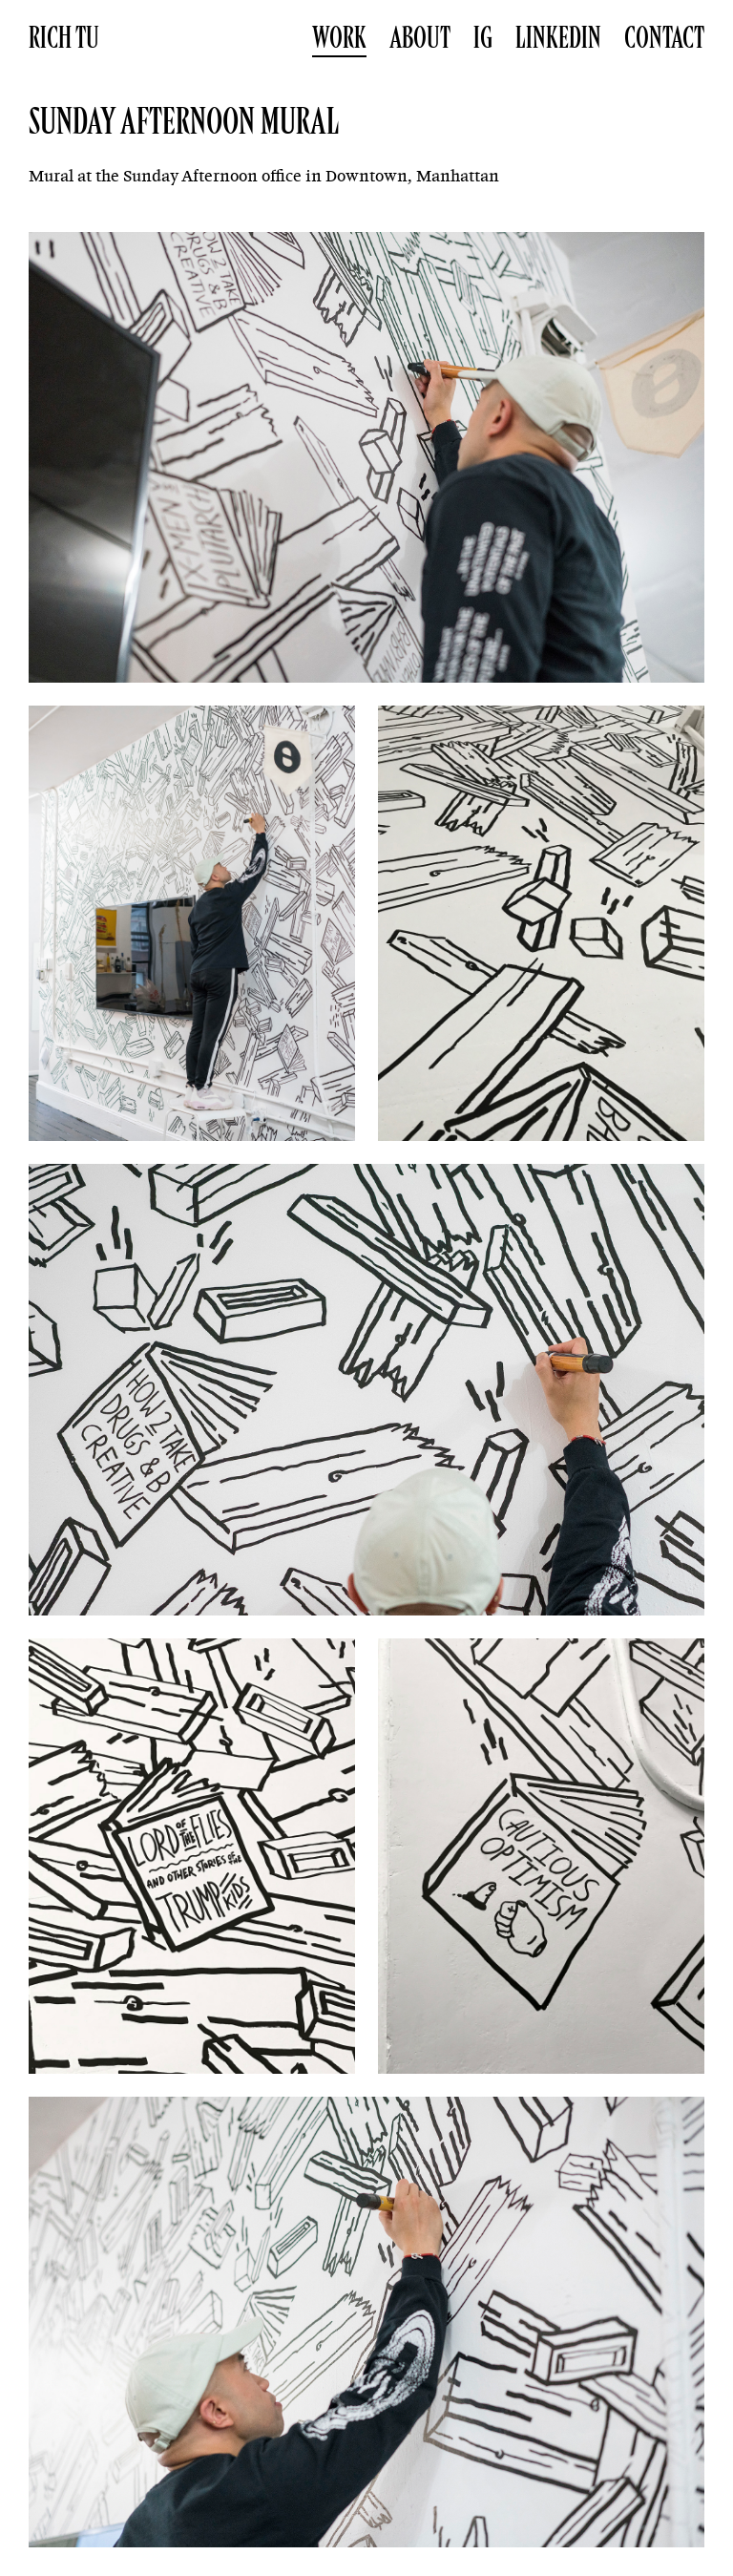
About (419, 37)
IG (482, 37)
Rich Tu (64, 37)
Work (339, 37)
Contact (664, 37)
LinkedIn (558, 37)
